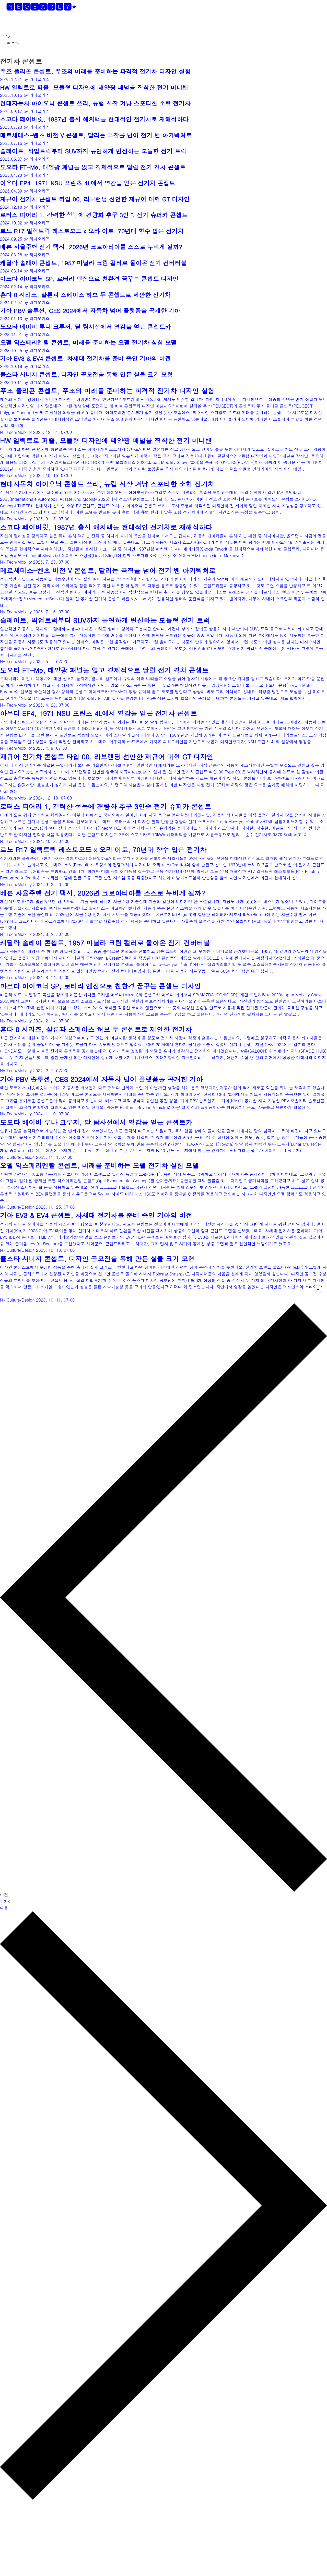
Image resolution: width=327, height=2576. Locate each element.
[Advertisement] (163, 2538)
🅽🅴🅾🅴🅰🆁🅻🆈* (41, 6)
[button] (8, 23)
